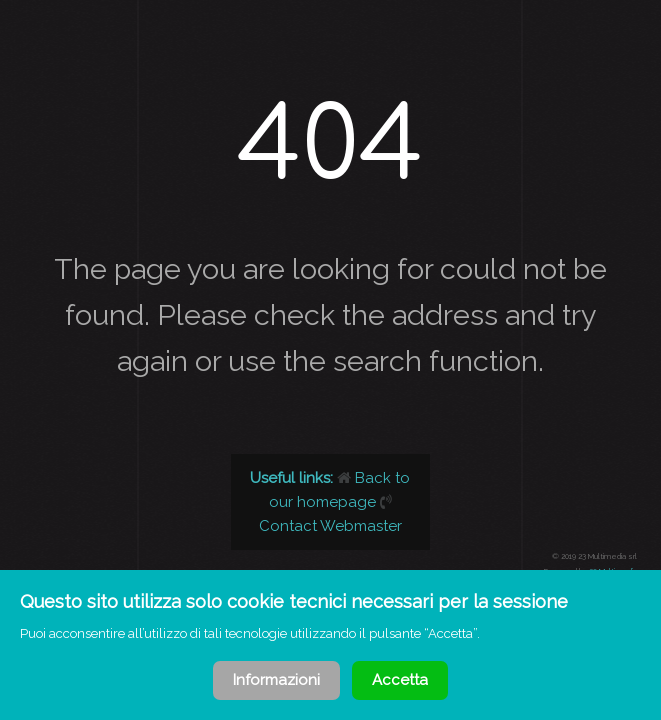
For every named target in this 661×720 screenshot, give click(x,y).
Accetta (400, 680)
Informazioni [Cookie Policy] (276, 680)
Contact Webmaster (330, 526)
